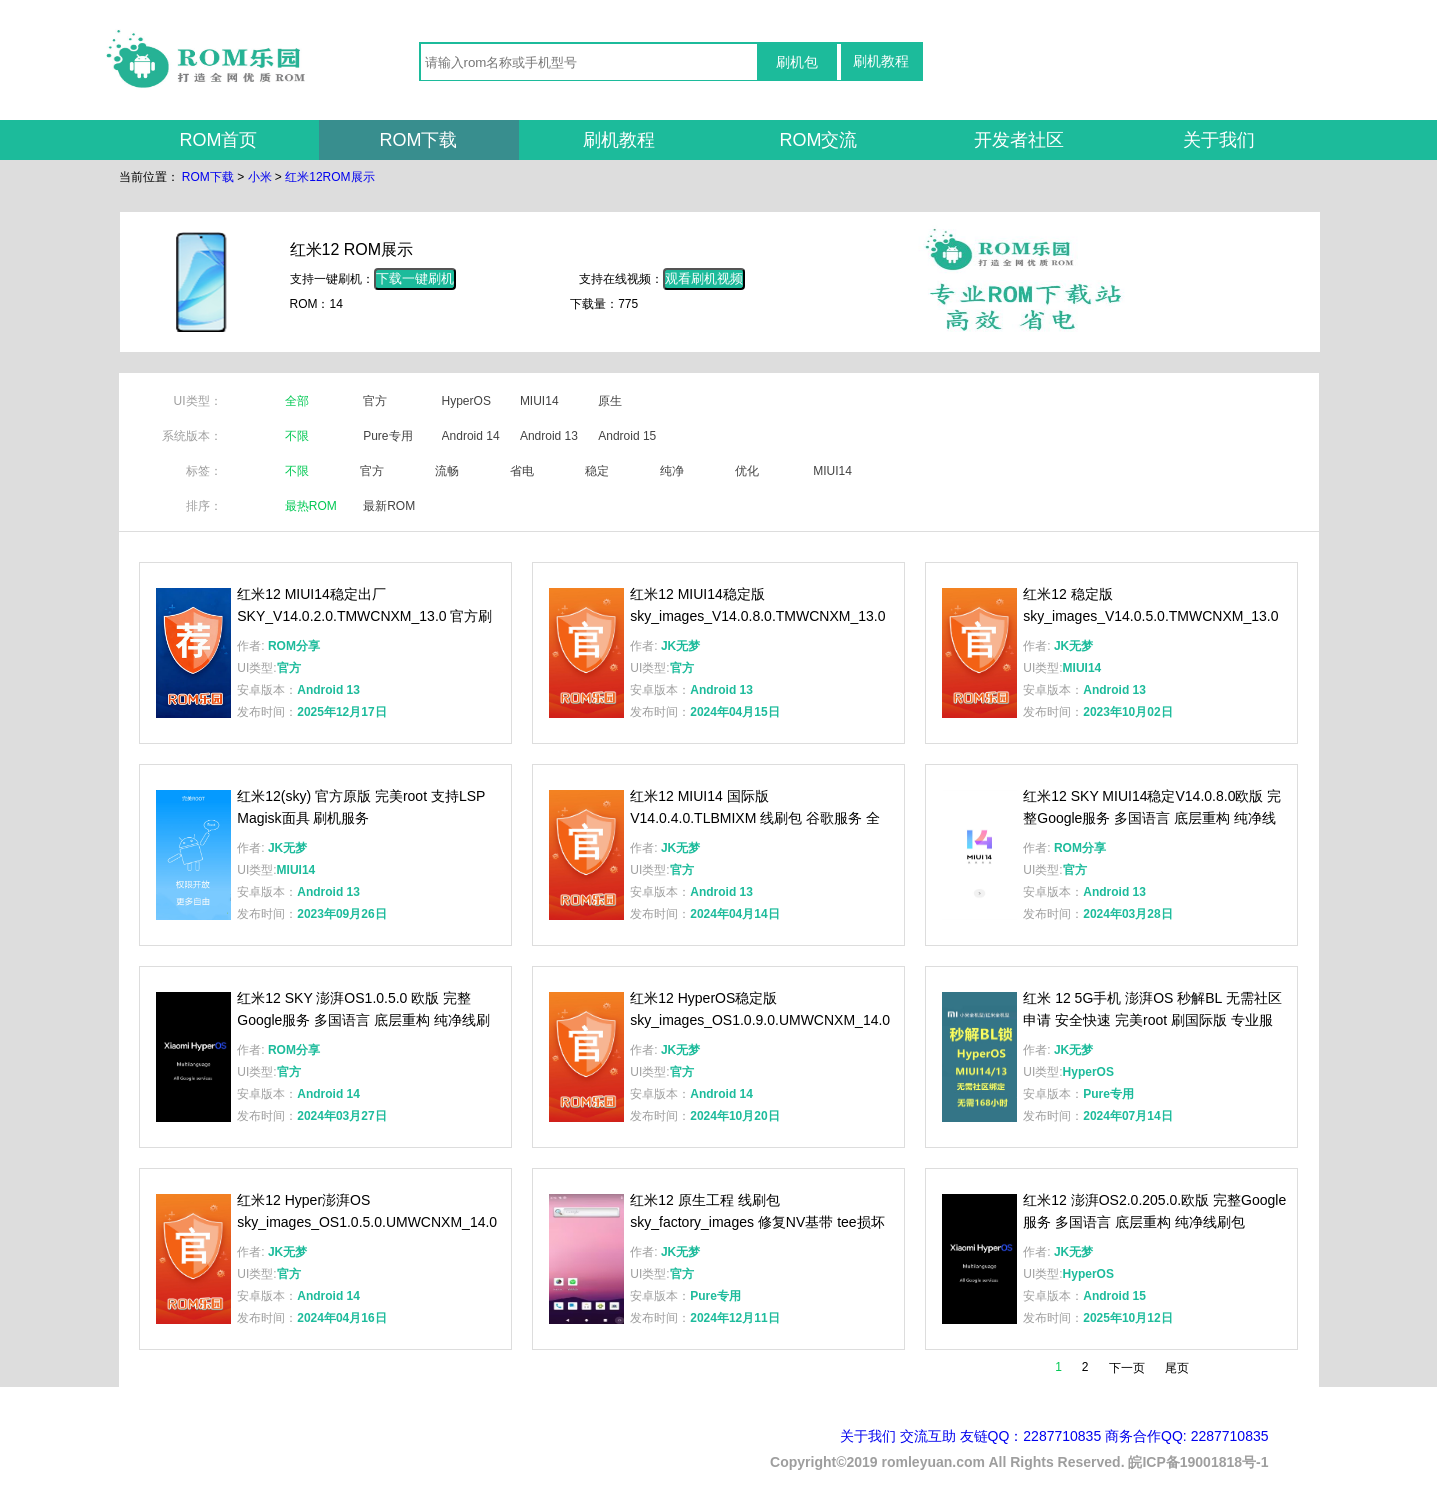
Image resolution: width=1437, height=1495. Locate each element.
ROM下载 (419, 140)
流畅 (447, 471)
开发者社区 (1019, 140)
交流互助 (928, 1436)
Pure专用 (387, 436)
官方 (375, 401)
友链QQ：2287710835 (1031, 1436)
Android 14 (471, 436)
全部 (297, 401)
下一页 (1127, 1368)
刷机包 (797, 62)
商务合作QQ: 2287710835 (1186, 1436)
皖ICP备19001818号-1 (1198, 1462)
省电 (522, 471)
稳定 (597, 471)
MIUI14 (539, 401)
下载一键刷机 (415, 278)
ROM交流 (819, 140)
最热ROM (311, 506)
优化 (747, 471)
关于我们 (1219, 140)
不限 (297, 436)
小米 (260, 177)
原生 (610, 401)
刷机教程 (881, 61)
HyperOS (466, 401)
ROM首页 (219, 140)
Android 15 (627, 436)
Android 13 (549, 436)
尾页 (1177, 1368)
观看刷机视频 (704, 278)
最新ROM (389, 506)
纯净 (672, 471)
